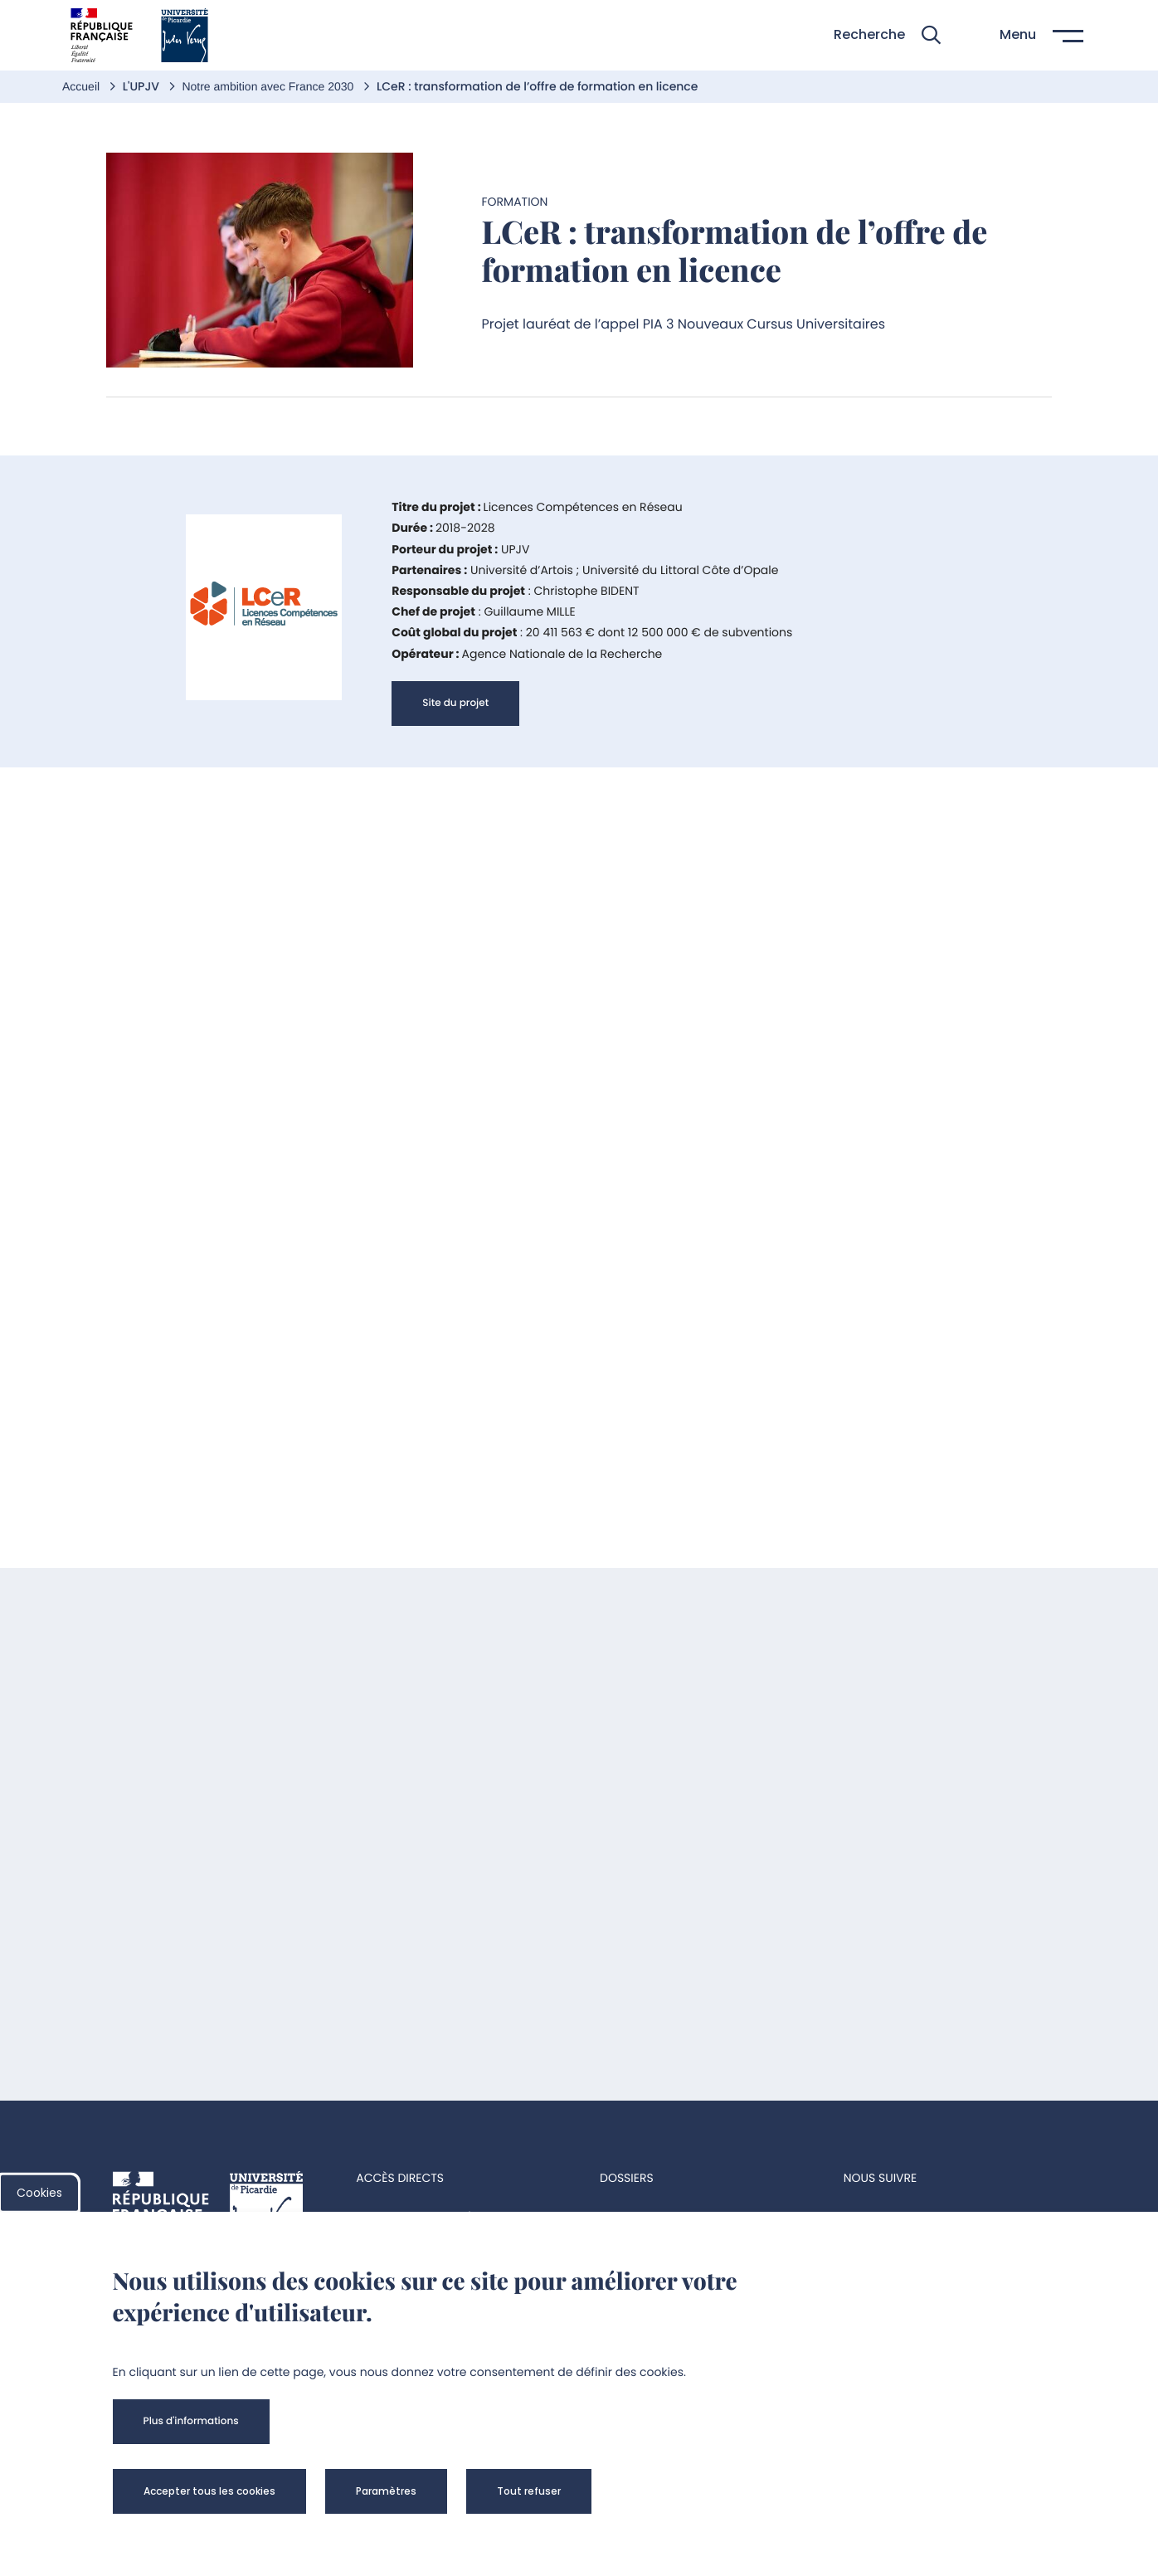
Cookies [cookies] (39, 2192)
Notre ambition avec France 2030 (269, 86)
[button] (887, 35)
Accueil (82, 86)
